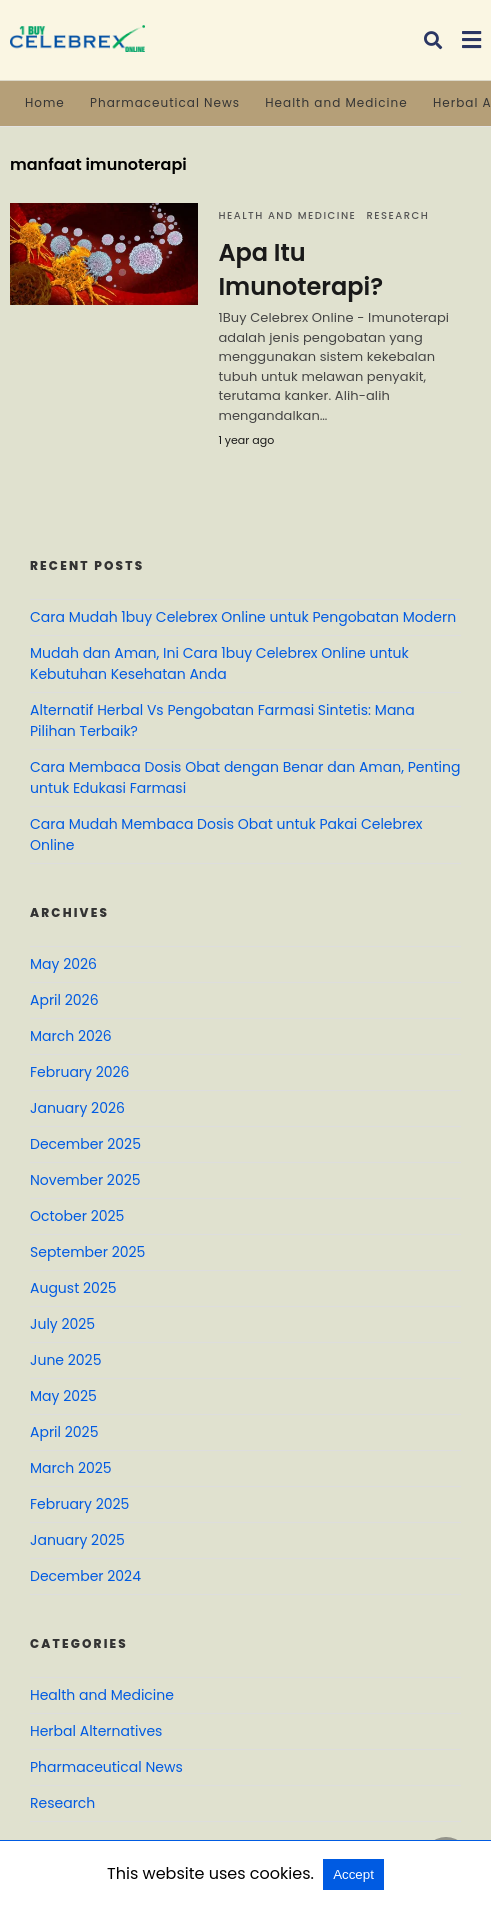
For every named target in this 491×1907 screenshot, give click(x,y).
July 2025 (62, 1324)
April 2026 (64, 1000)
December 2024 (85, 1576)
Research (397, 215)
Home (45, 102)
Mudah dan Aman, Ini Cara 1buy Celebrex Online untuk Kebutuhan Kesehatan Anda (219, 663)
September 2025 (87, 1252)
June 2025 (65, 1360)
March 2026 (71, 1036)
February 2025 (79, 1504)
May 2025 (63, 1396)
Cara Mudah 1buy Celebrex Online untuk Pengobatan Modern (243, 617)
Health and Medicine (336, 102)
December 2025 (85, 1144)
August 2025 (73, 1288)
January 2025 (77, 1540)
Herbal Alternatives (96, 1731)
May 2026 (63, 964)
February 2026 (79, 1072)
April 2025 (64, 1432)
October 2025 (77, 1216)
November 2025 (85, 1180)
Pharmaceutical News (165, 102)
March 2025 (71, 1468)
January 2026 (77, 1108)
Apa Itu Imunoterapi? (300, 269)
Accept (353, 1874)
